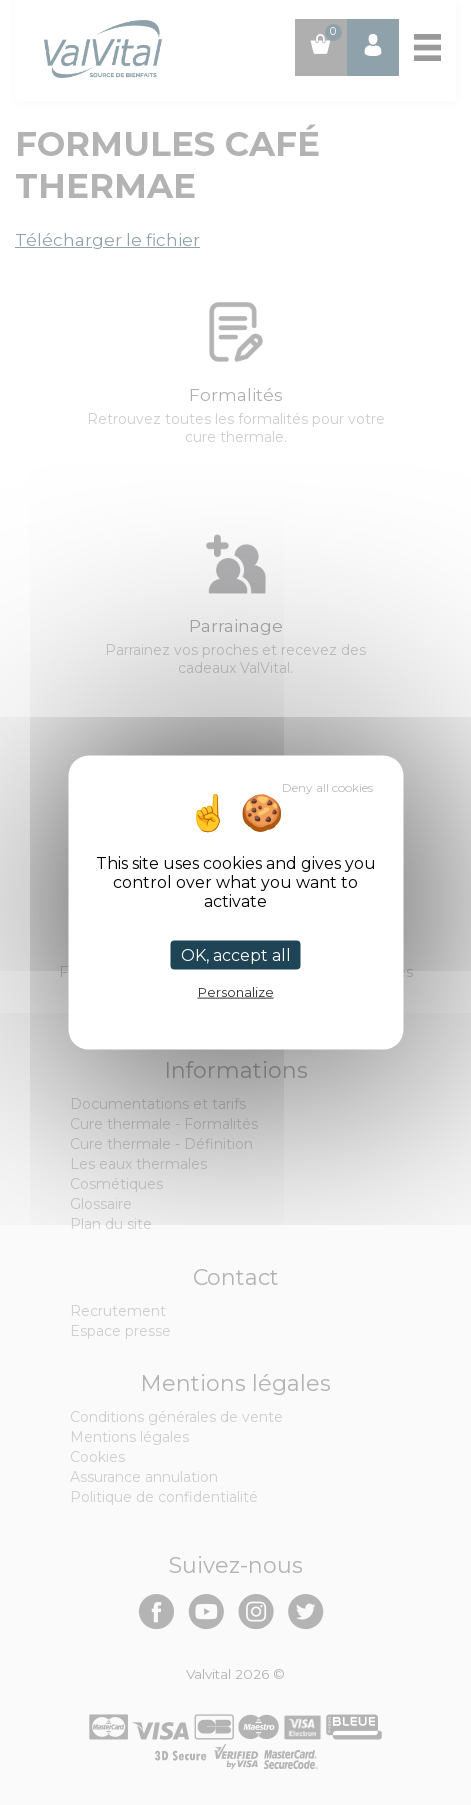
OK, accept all (236, 954)
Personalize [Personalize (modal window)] (236, 991)
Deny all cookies (327, 786)
